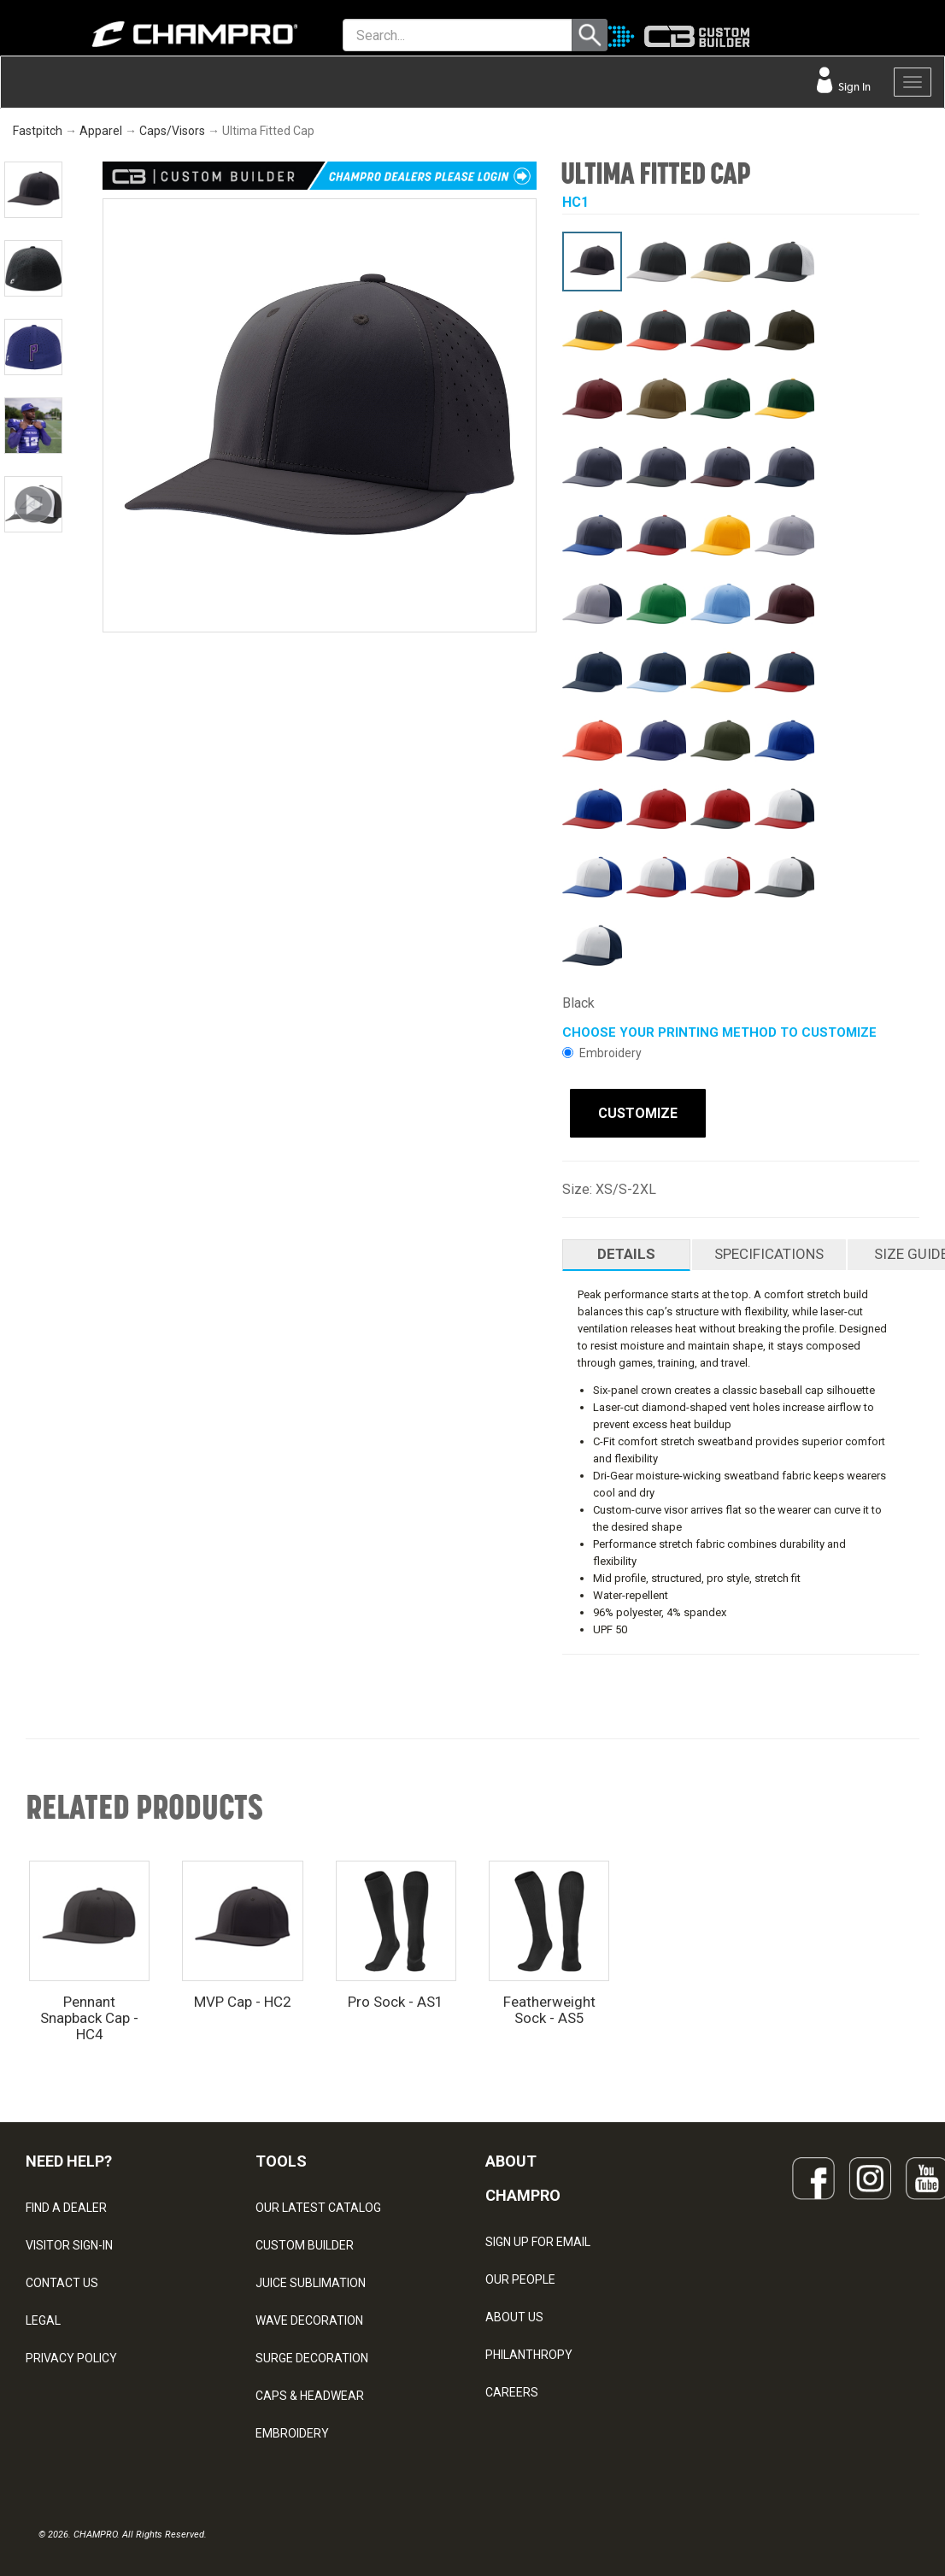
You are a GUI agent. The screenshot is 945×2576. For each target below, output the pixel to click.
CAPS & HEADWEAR (309, 2392)
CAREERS (511, 2389)
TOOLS (281, 2158)
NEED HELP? (69, 2158)
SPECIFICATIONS (769, 1250)
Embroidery (602, 1053)
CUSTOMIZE (630, 1113)
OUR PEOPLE (520, 2276)
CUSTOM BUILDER (304, 2242)
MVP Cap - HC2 (242, 1998)
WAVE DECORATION (309, 2317)
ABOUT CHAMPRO (523, 2175)
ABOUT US (514, 2313)
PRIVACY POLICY (71, 2354)
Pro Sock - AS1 (395, 1998)
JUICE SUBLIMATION (310, 2279)
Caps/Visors (172, 131)
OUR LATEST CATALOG (318, 2204)
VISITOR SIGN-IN (69, 2242)
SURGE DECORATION (311, 2354)
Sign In (853, 86)
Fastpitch (37, 131)
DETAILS (626, 1250)
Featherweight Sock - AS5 (549, 2006)
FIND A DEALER (66, 2204)
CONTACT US (62, 2279)
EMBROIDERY (292, 2430)
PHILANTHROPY (528, 2351)
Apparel (100, 131)
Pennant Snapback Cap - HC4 (89, 2014)
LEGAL (43, 2317)
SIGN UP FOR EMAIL (537, 2238)
